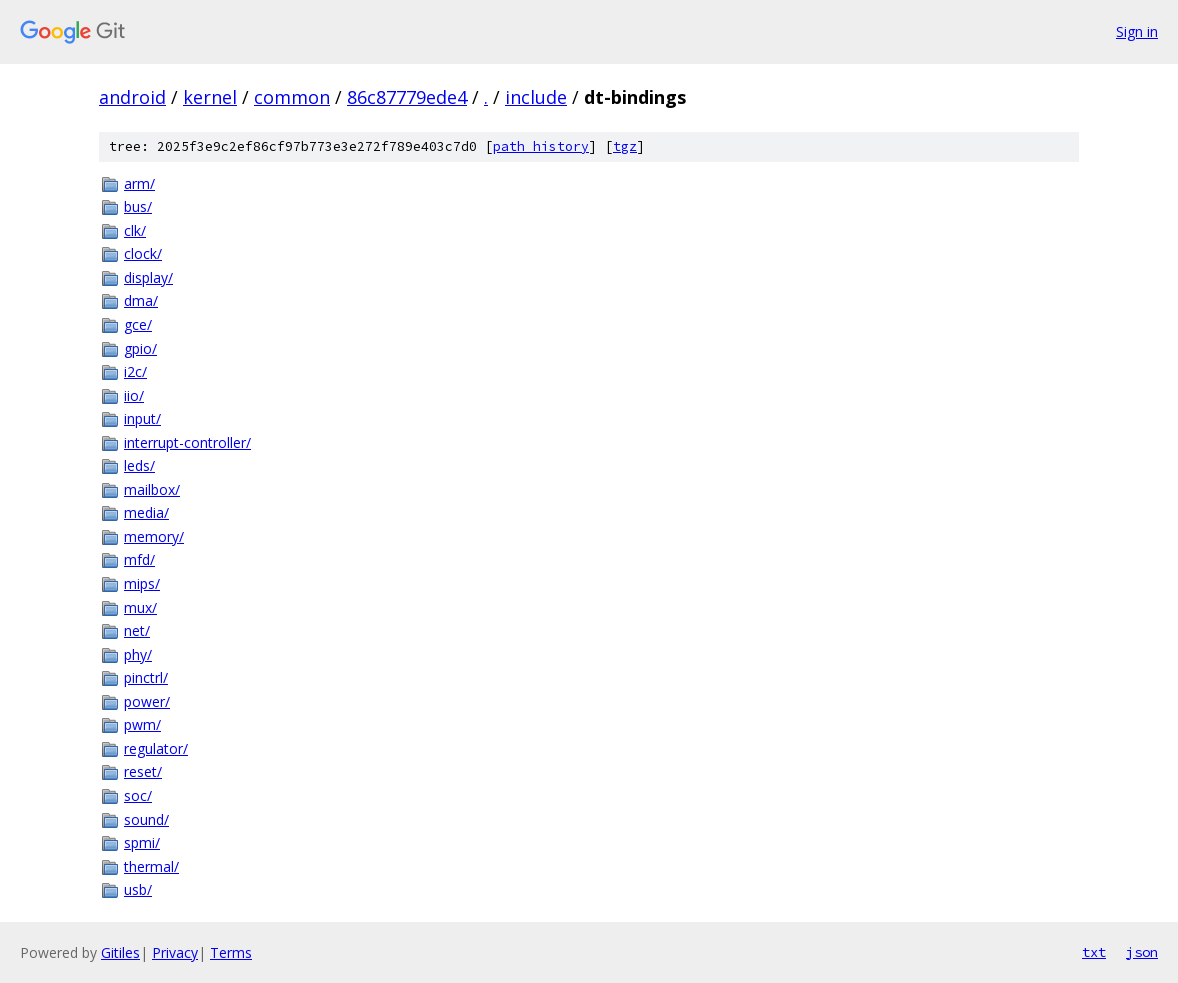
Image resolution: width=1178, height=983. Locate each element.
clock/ (143, 253)
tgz (625, 146)
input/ (142, 418)
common (292, 97)
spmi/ (142, 842)
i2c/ (135, 371)
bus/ (138, 206)
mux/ (140, 607)
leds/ (139, 465)
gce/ (138, 324)
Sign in (1137, 31)
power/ (147, 701)
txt (1094, 952)
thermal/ (151, 866)
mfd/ (139, 559)
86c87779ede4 (407, 97)
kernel (210, 97)
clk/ (135, 230)
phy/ (138, 654)
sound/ (146, 819)
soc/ (138, 795)
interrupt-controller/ (187, 442)
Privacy (175, 952)
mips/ (142, 583)
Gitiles (120, 952)
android (132, 97)
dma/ (141, 300)
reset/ (143, 771)
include (536, 97)
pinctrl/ (146, 677)
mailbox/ (152, 489)
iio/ (134, 395)
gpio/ (140, 348)
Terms (231, 952)
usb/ (138, 889)
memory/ (154, 536)
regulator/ (156, 748)
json (1142, 952)
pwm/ (142, 724)
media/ (146, 512)
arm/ (139, 183)
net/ (137, 630)
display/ (148, 277)
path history (541, 146)
